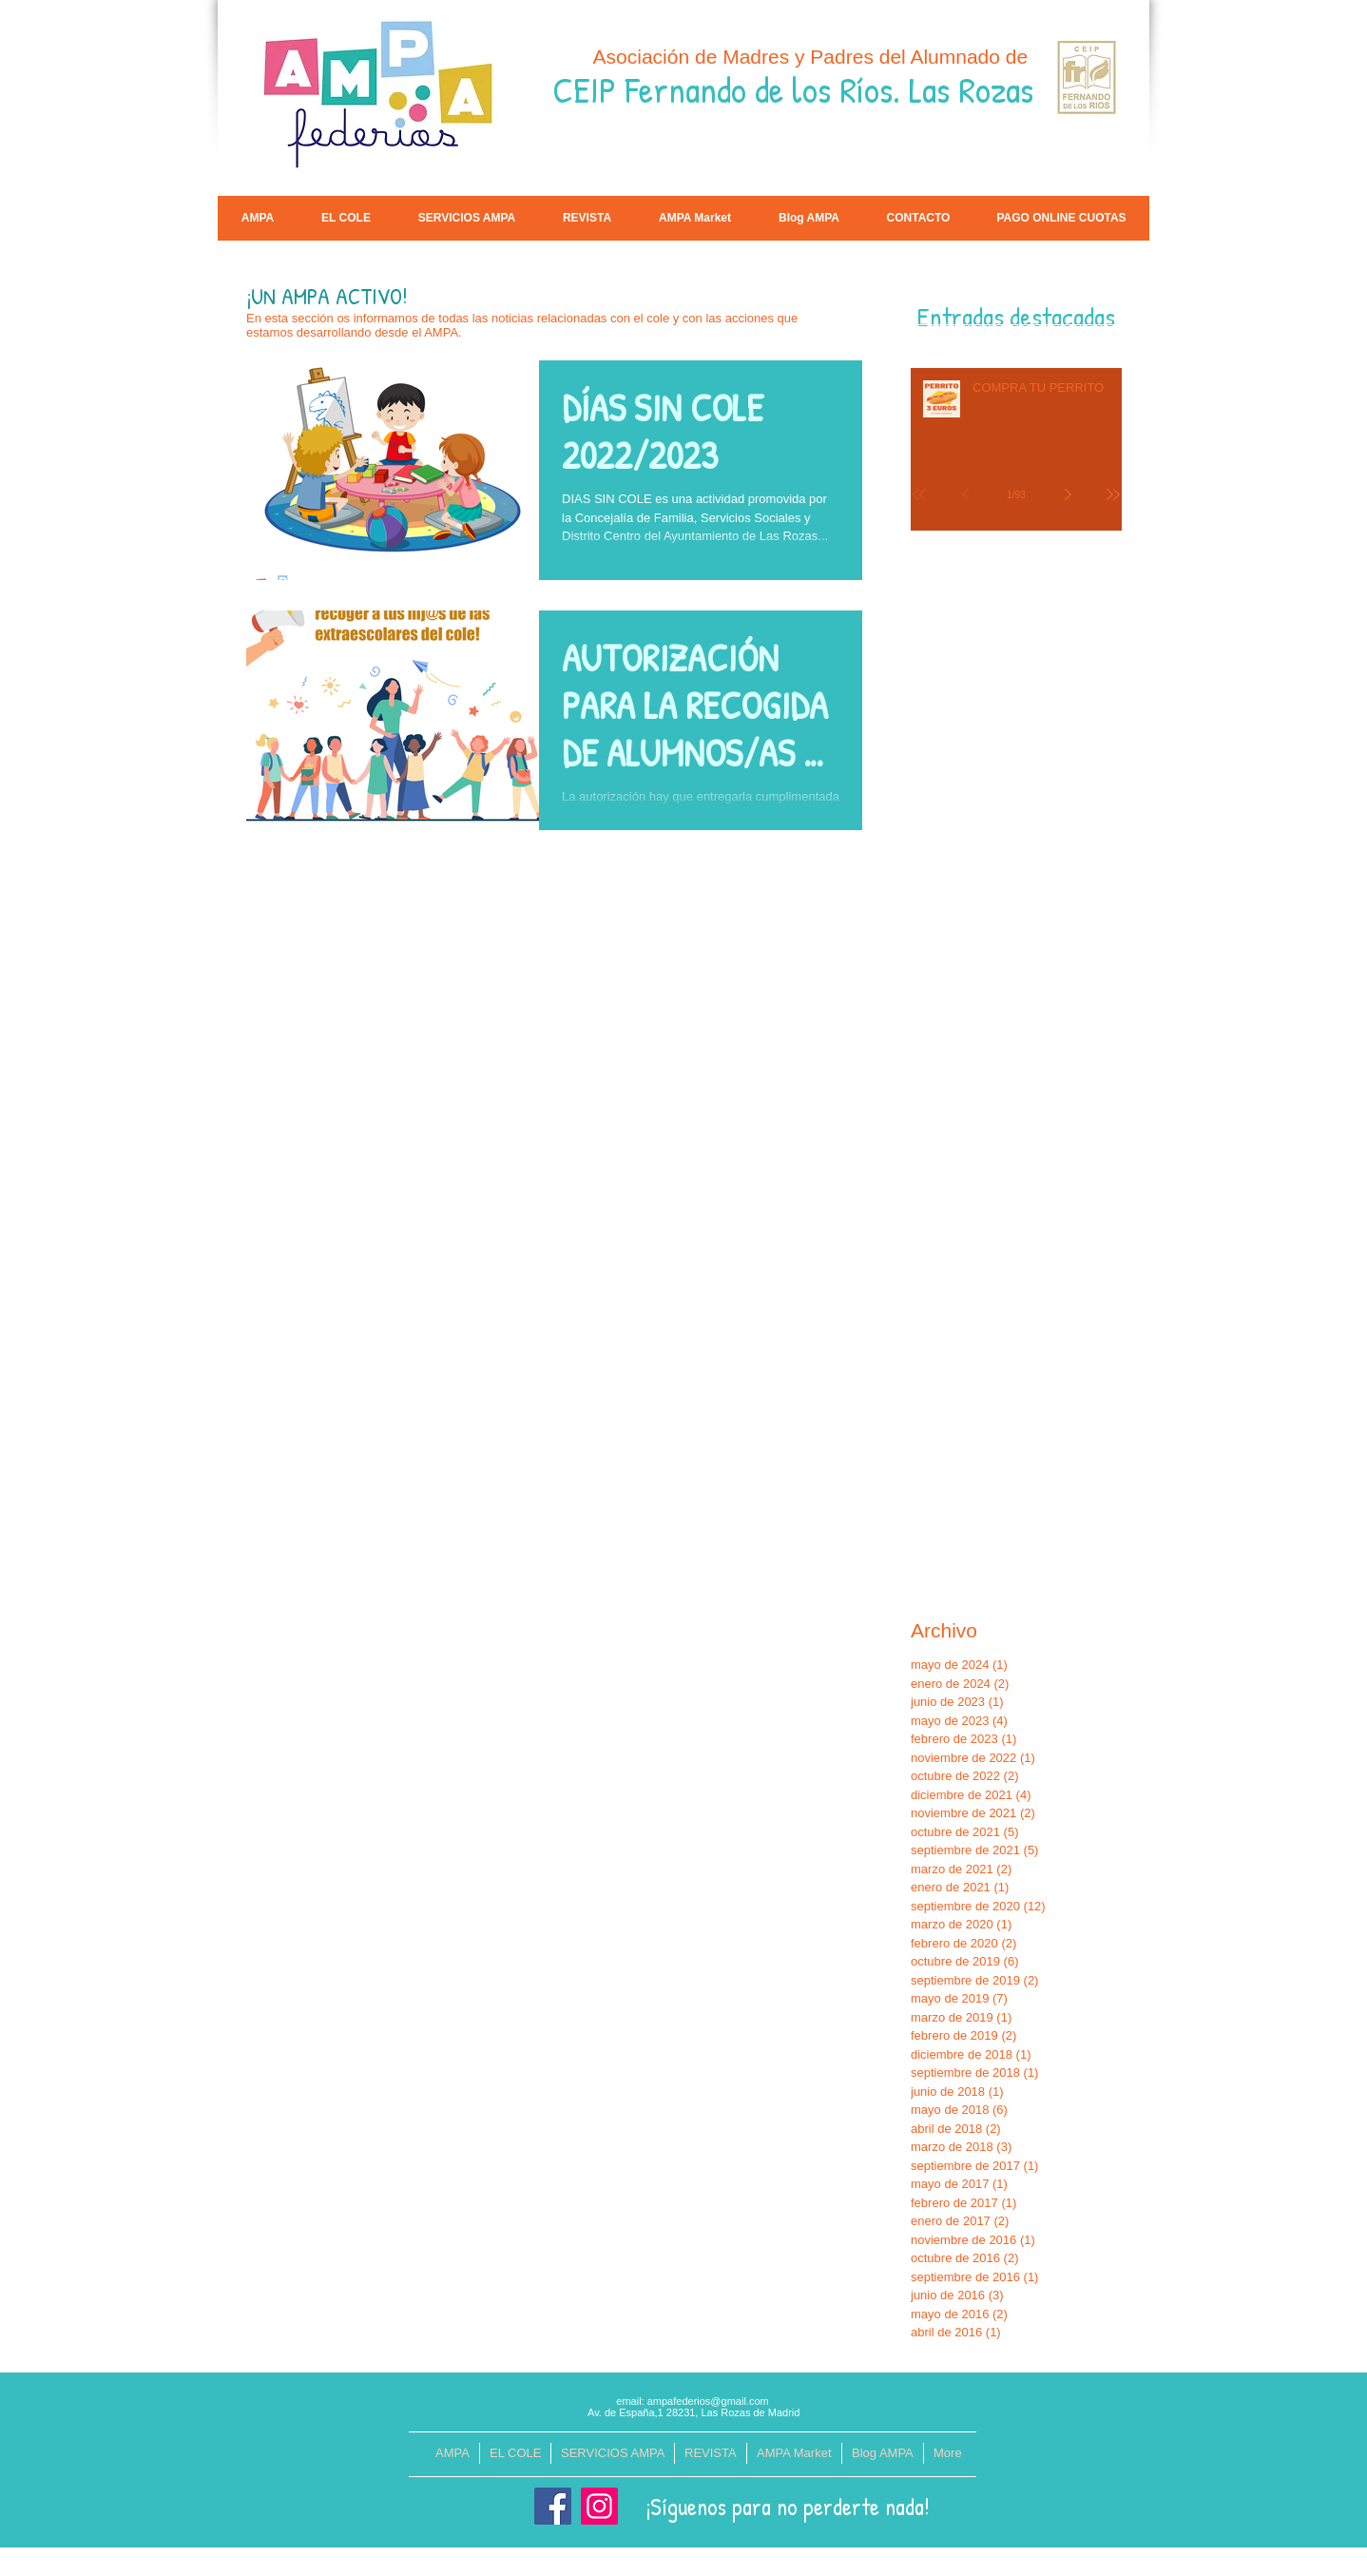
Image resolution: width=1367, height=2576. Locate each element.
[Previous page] (965, 494)
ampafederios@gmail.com (708, 2401)
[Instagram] (599, 2506)
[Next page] (1067, 494)
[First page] (919, 494)
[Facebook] (552, 2506)
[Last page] (1113, 494)
